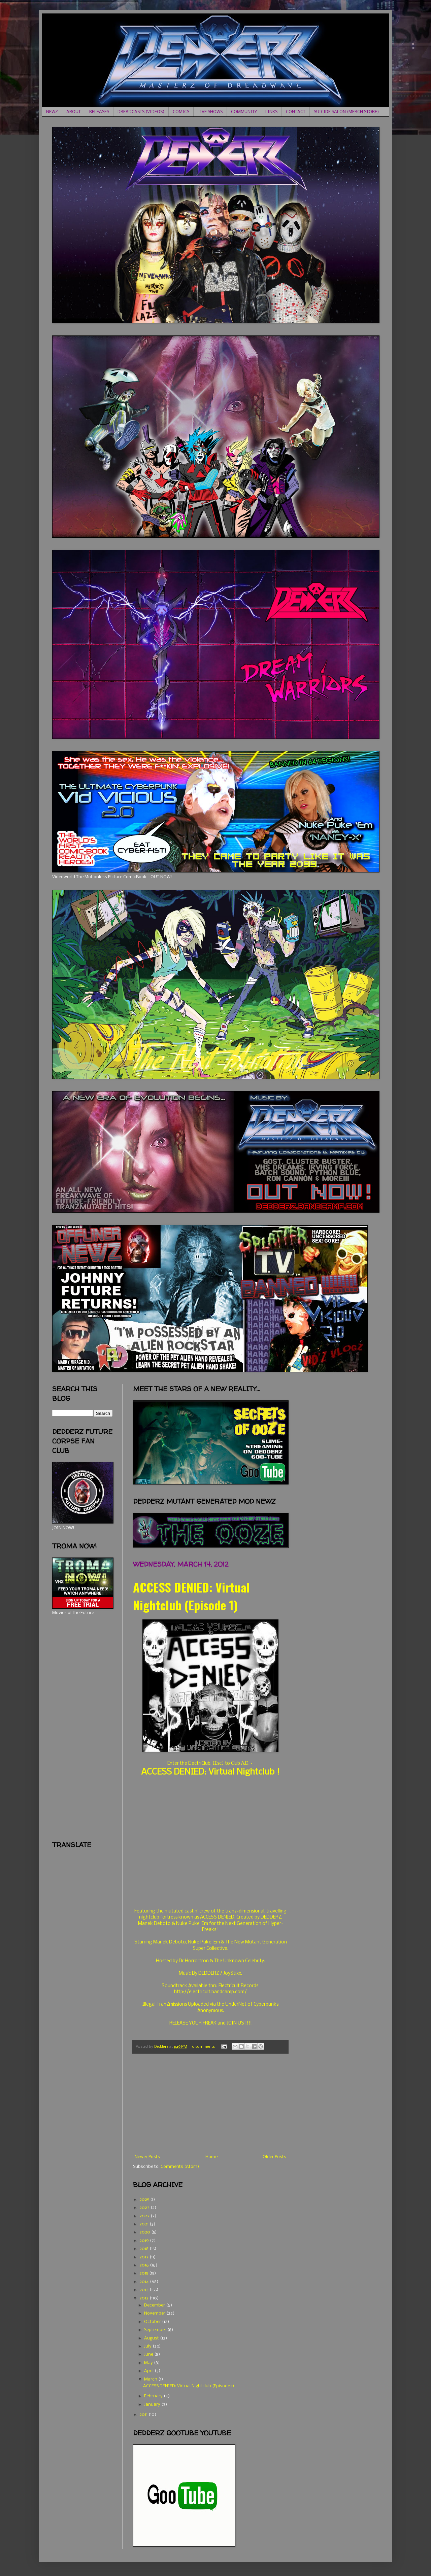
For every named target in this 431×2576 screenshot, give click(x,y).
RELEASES (99, 112)
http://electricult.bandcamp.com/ (210, 1992)
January (152, 2404)
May (149, 2363)
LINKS (271, 112)
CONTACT (295, 112)
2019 (144, 2241)
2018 (144, 2249)
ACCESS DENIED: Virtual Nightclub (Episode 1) (191, 1596)
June (149, 2354)
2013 (144, 2290)
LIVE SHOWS (210, 112)
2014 (144, 2282)
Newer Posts (147, 2157)
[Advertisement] (210, 2104)
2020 (145, 2232)
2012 (144, 2298)
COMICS (181, 112)
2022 (145, 2216)
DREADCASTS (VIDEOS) (141, 112)
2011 (143, 2414)
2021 (144, 2224)
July (148, 2346)
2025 (144, 2199)
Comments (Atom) (180, 2166)
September (155, 2330)
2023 (145, 2208)
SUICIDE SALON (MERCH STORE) (346, 112)
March (151, 2379)
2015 (144, 2273)
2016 (144, 2265)
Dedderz (161, 2047)
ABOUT (73, 112)
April (149, 2371)
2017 (144, 2257)
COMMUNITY (244, 112)
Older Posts (274, 2157)
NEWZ (52, 112)
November (155, 2313)
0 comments (203, 2047)
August (152, 2338)
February (154, 2396)
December (155, 2305)
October (153, 2322)
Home (211, 2157)
